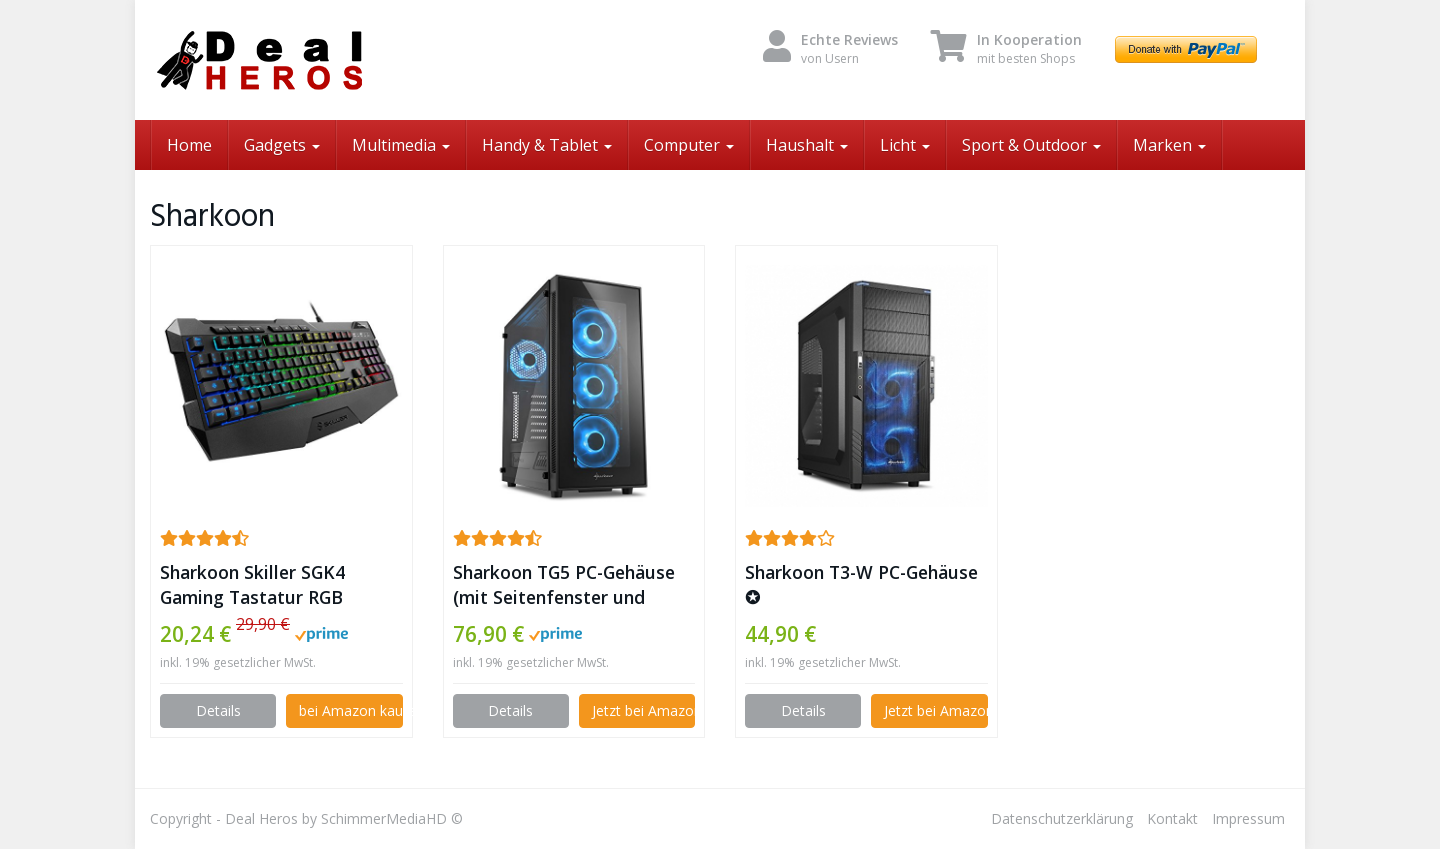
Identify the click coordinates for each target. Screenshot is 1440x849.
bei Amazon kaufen (350, 710)
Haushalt (807, 145)
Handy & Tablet (547, 145)
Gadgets (282, 145)
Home (189, 145)
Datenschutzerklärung (1062, 818)
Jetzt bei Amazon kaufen (643, 710)
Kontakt (1172, 818)
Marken (1169, 145)
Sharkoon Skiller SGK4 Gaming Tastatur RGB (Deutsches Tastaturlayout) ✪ (277, 585)
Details (218, 710)
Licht (905, 145)
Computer (689, 145)
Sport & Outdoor (1031, 145)
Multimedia (401, 145)
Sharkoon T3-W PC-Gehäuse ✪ (861, 584)
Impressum (1248, 818)
